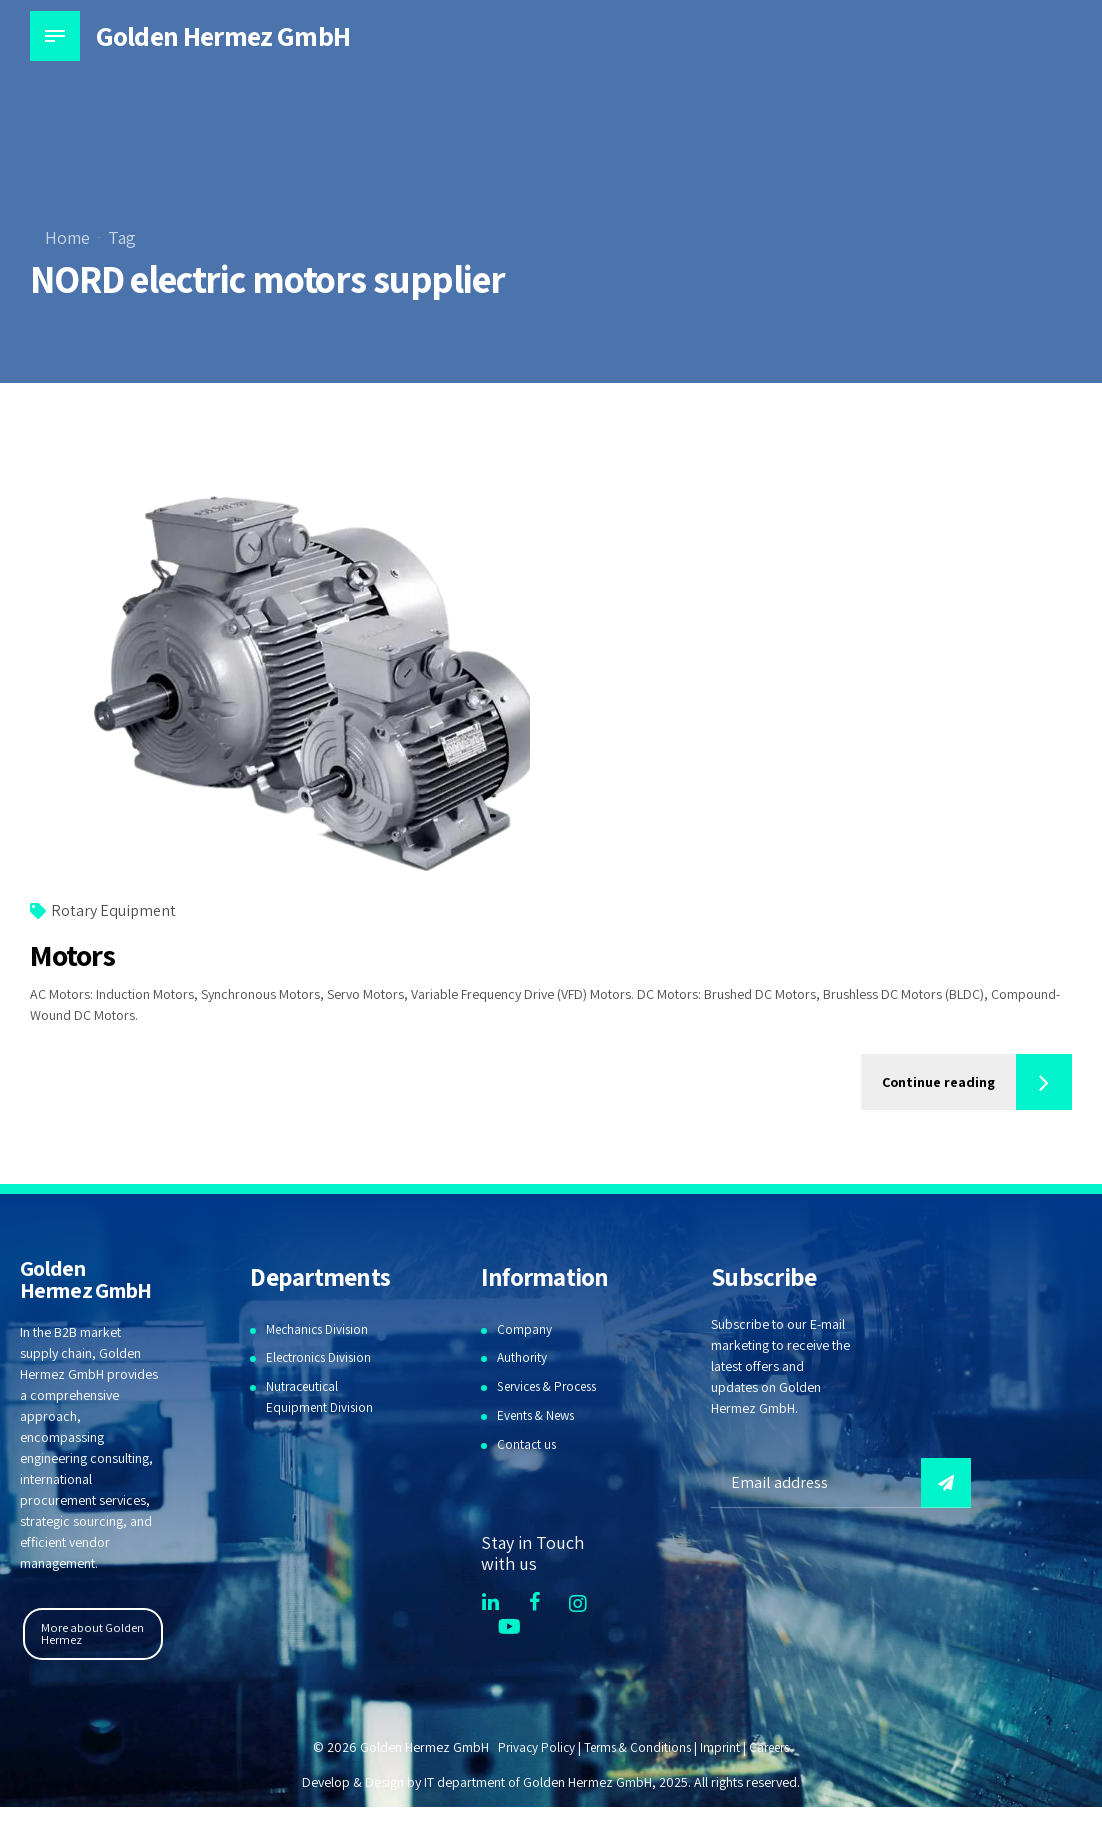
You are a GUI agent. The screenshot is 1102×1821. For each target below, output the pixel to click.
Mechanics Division (320, 1329)
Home (67, 237)
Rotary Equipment (113, 911)
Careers (773, 1747)
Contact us (527, 1444)
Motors (72, 956)
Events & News (538, 1415)
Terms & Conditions (636, 1747)
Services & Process (552, 1386)
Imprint (721, 1747)
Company (524, 1329)
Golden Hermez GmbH (223, 35)
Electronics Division (322, 1358)
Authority (523, 1358)
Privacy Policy (531, 1747)
